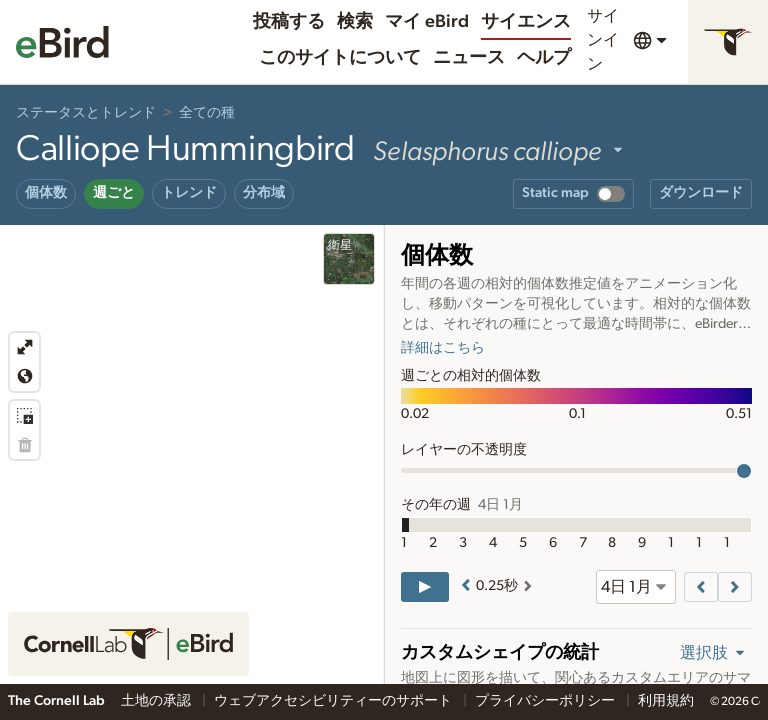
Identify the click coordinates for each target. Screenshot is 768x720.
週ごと (114, 193)
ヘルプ (544, 58)
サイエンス (526, 22)
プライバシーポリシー (546, 701)
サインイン (603, 40)
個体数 (46, 193)
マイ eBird (427, 22)
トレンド (189, 193)
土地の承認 (157, 701)
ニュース (469, 58)
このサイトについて (340, 58)
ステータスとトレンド (86, 113)
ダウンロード (701, 193)
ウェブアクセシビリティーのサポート (334, 701)
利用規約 (666, 701)
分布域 (264, 193)
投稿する (289, 22)
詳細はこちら (443, 348)
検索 (355, 22)
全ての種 (207, 113)
